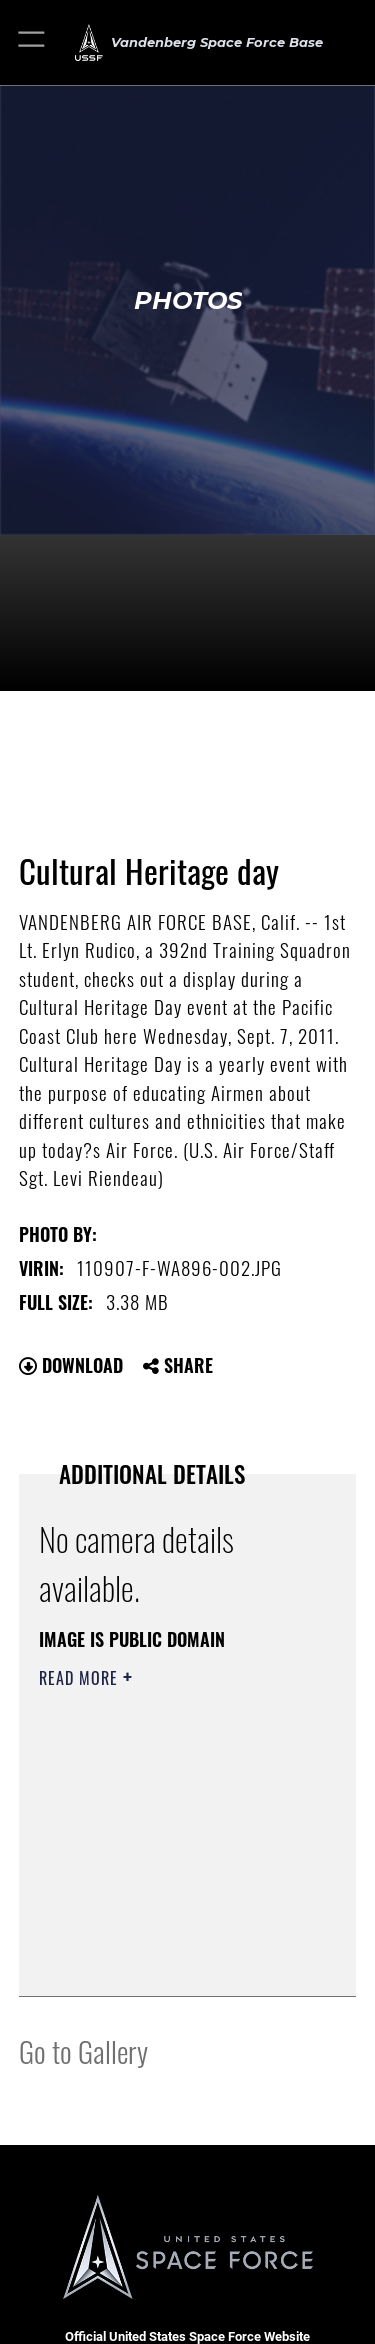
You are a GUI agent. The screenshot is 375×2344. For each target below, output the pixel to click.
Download (71, 1365)
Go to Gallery (83, 2050)
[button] (32, 42)
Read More (81, 1678)
